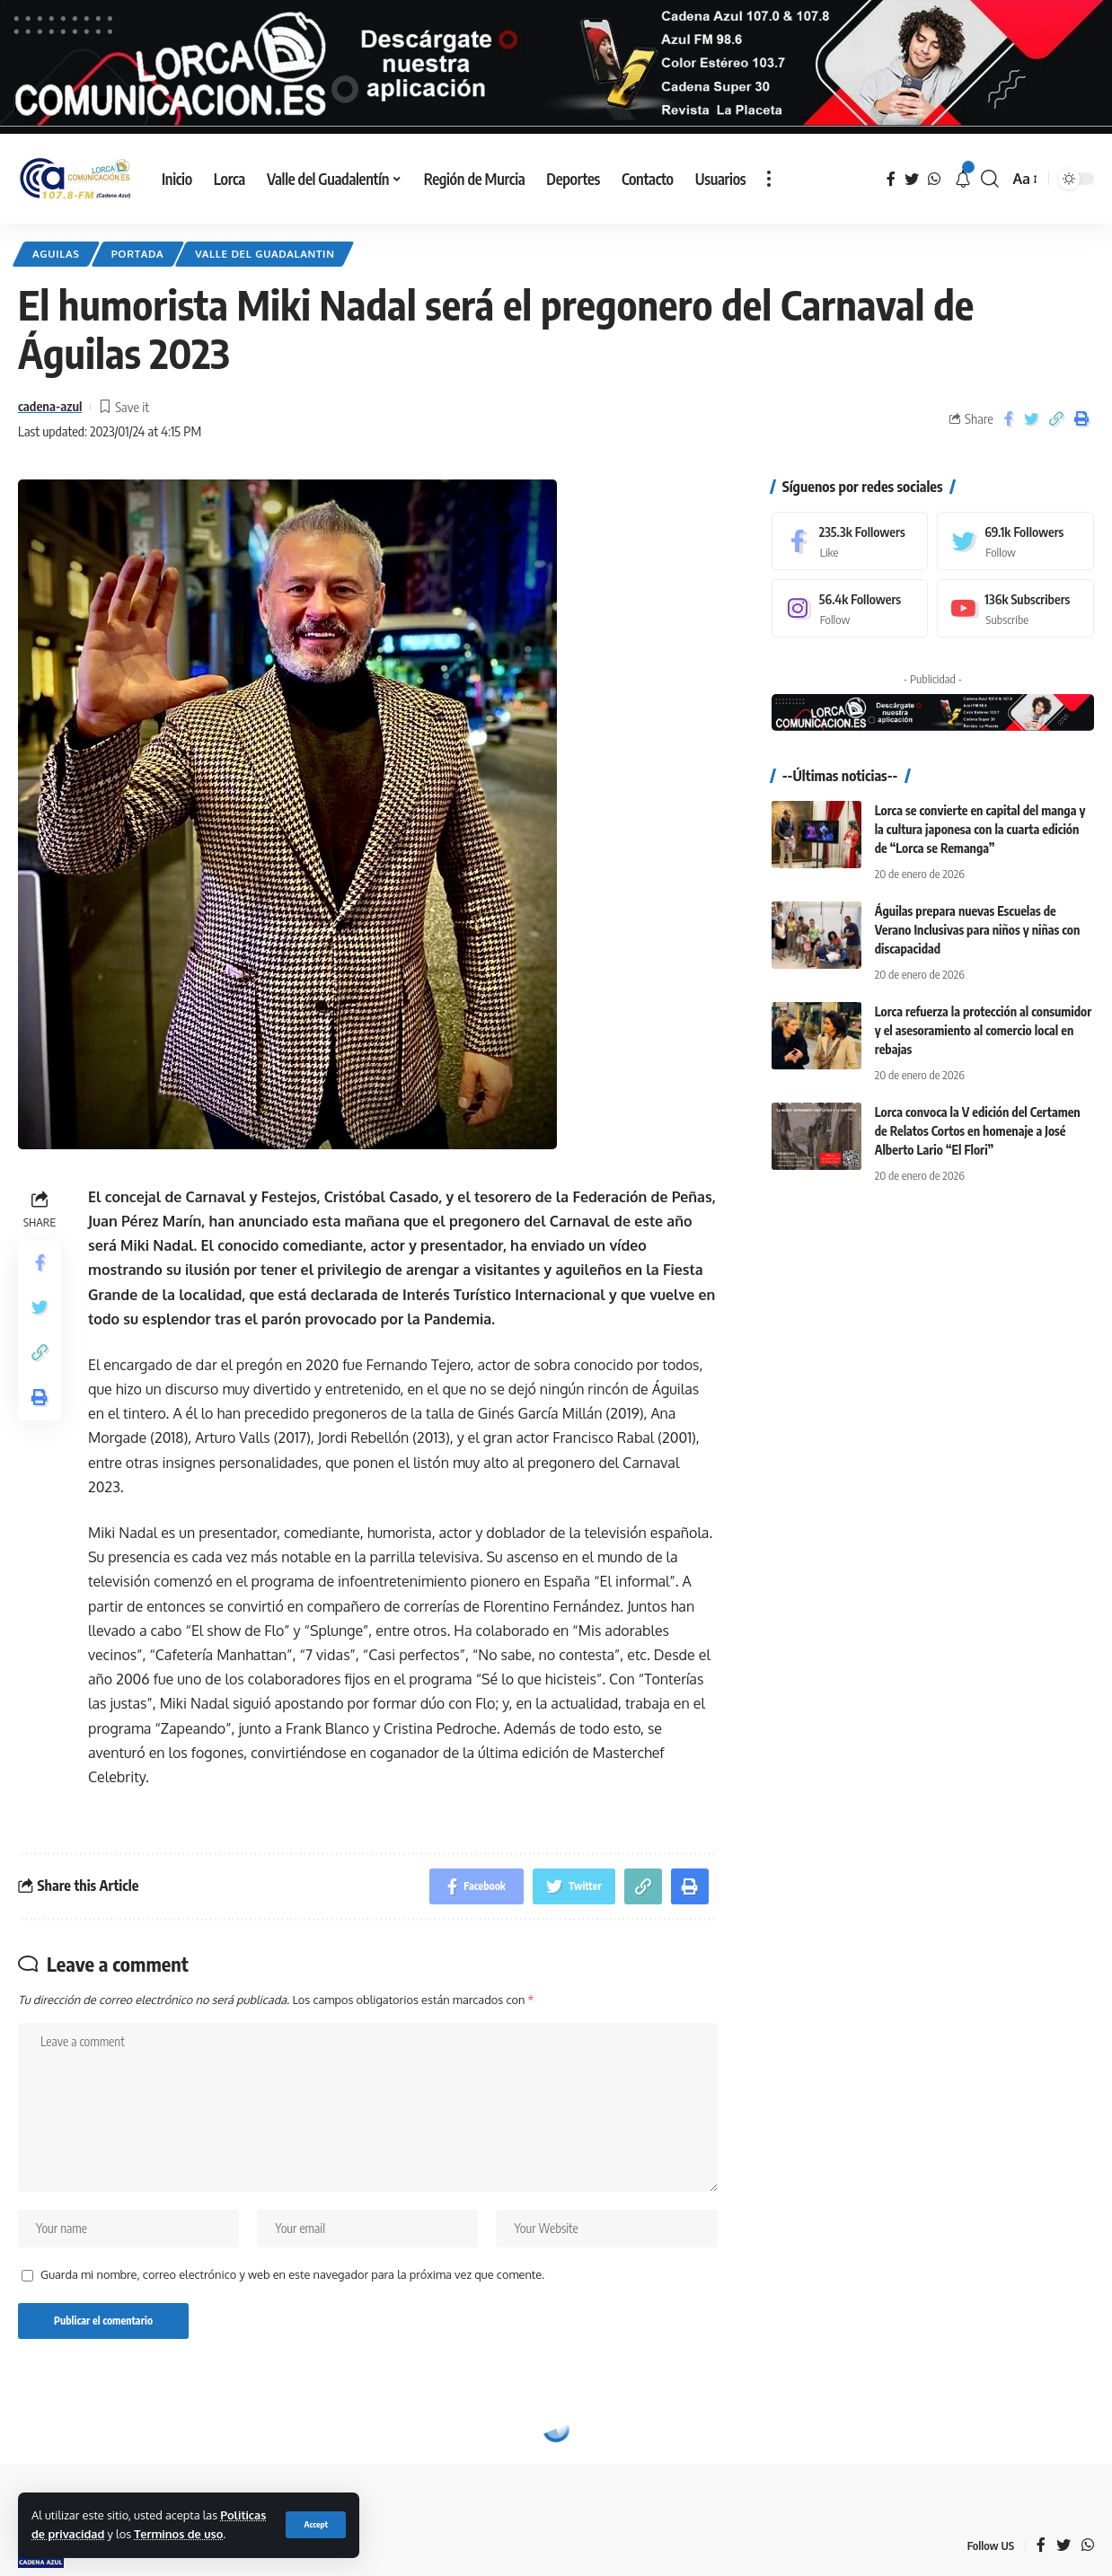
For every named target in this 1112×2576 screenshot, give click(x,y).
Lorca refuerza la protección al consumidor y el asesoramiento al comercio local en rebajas (983, 1030)
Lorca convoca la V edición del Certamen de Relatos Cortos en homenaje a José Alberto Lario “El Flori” (978, 1130)
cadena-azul (50, 406)
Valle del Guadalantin (264, 253)
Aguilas (56, 253)
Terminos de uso (178, 2534)
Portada (137, 253)
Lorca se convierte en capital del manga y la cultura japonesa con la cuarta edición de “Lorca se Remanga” (980, 828)
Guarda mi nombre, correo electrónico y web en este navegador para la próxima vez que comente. (292, 2274)
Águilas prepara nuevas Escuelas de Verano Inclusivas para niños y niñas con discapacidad (978, 928)
